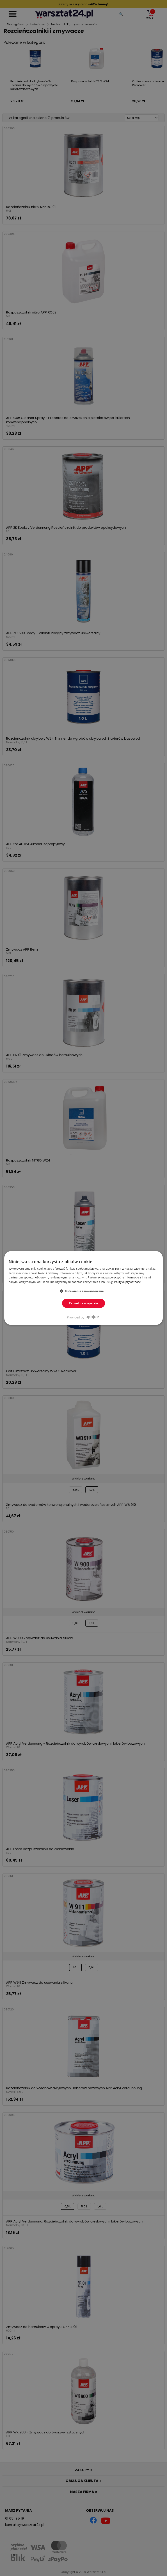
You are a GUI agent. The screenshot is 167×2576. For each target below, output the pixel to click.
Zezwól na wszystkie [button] (83, 1303)
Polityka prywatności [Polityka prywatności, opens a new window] (127, 1282)
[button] (83, 1291)
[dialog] (83, 1288)
